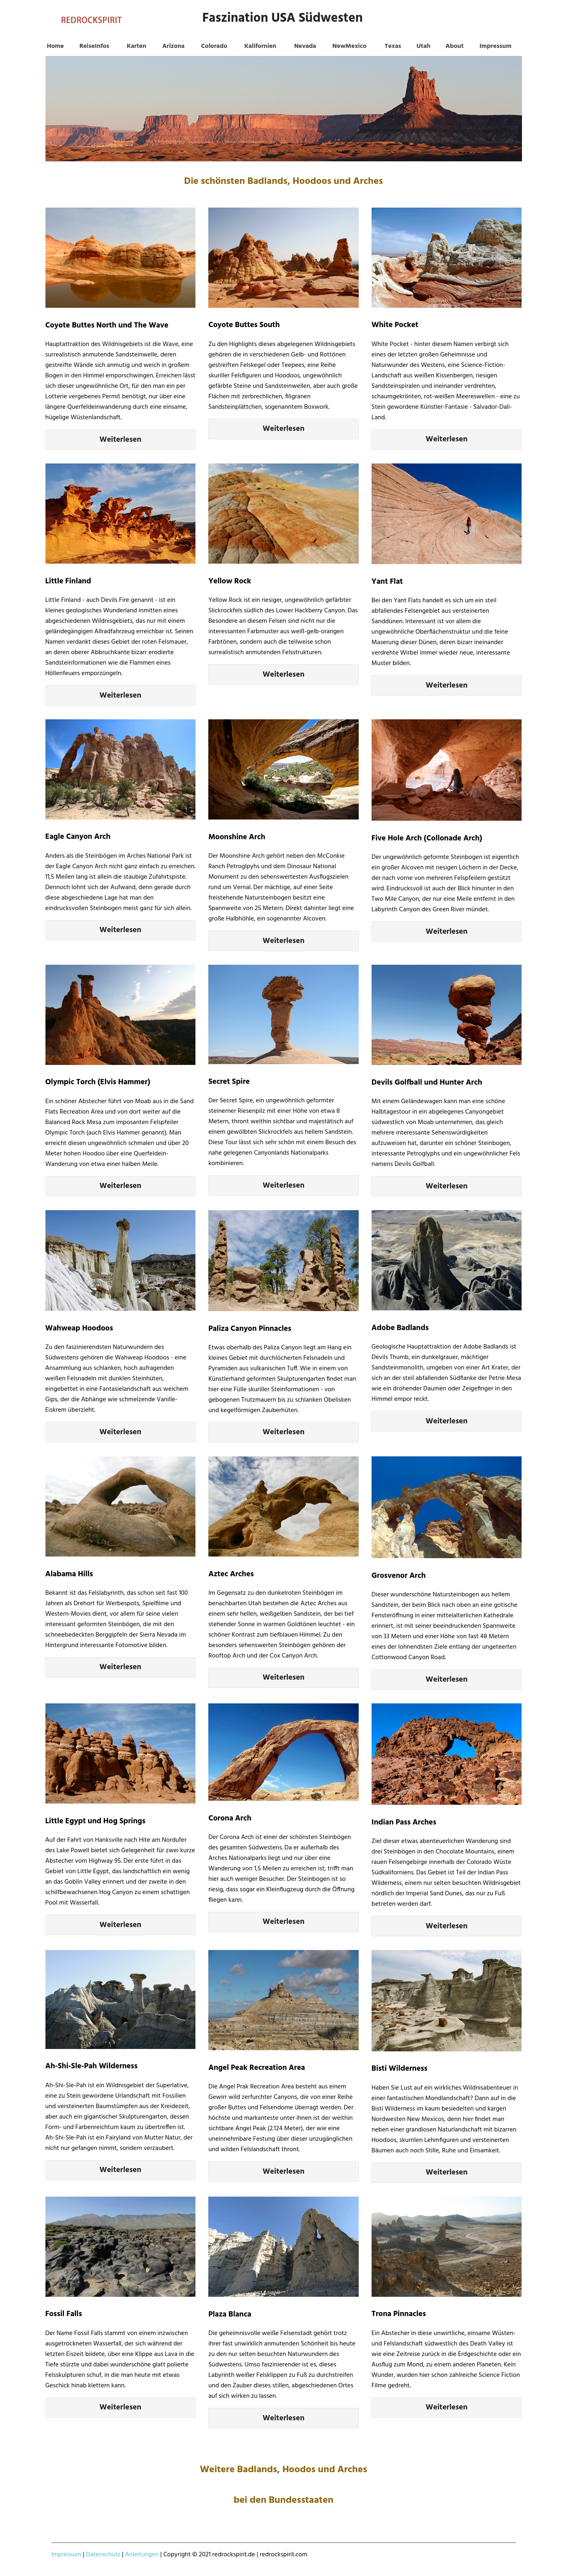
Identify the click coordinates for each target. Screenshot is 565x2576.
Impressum (66, 2554)
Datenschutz (103, 2554)
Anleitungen (142, 2554)
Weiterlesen (120, 440)
